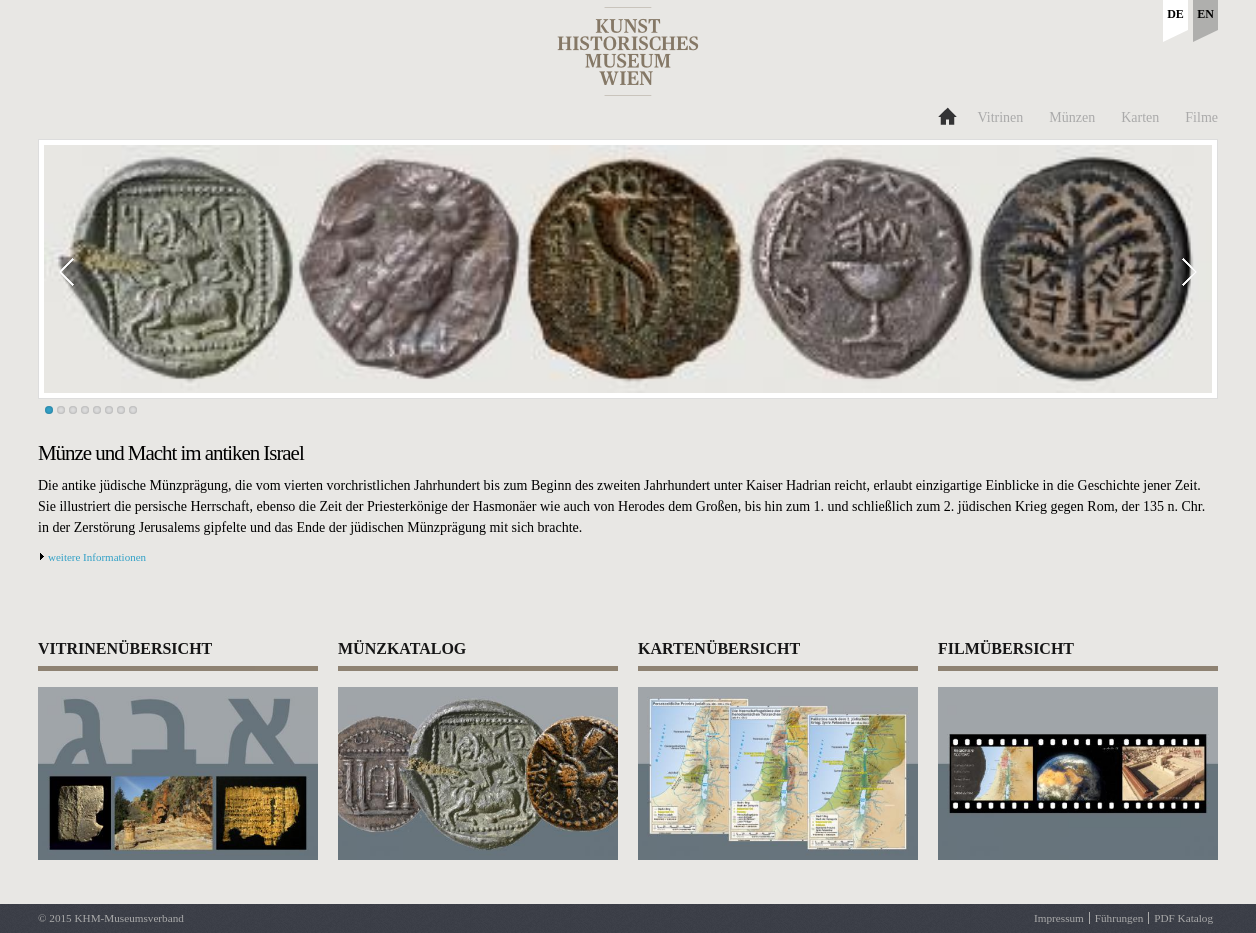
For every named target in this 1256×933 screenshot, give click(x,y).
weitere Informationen (97, 557)
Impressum (1059, 918)
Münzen (1072, 117)
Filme (1201, 117)
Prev (89, 272)
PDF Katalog (1183, 918)
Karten (1140, 117)
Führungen (1119, 918)
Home (946, 114)
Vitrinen (1001, 117)
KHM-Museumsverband (128, 918)
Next (1167, 272)
